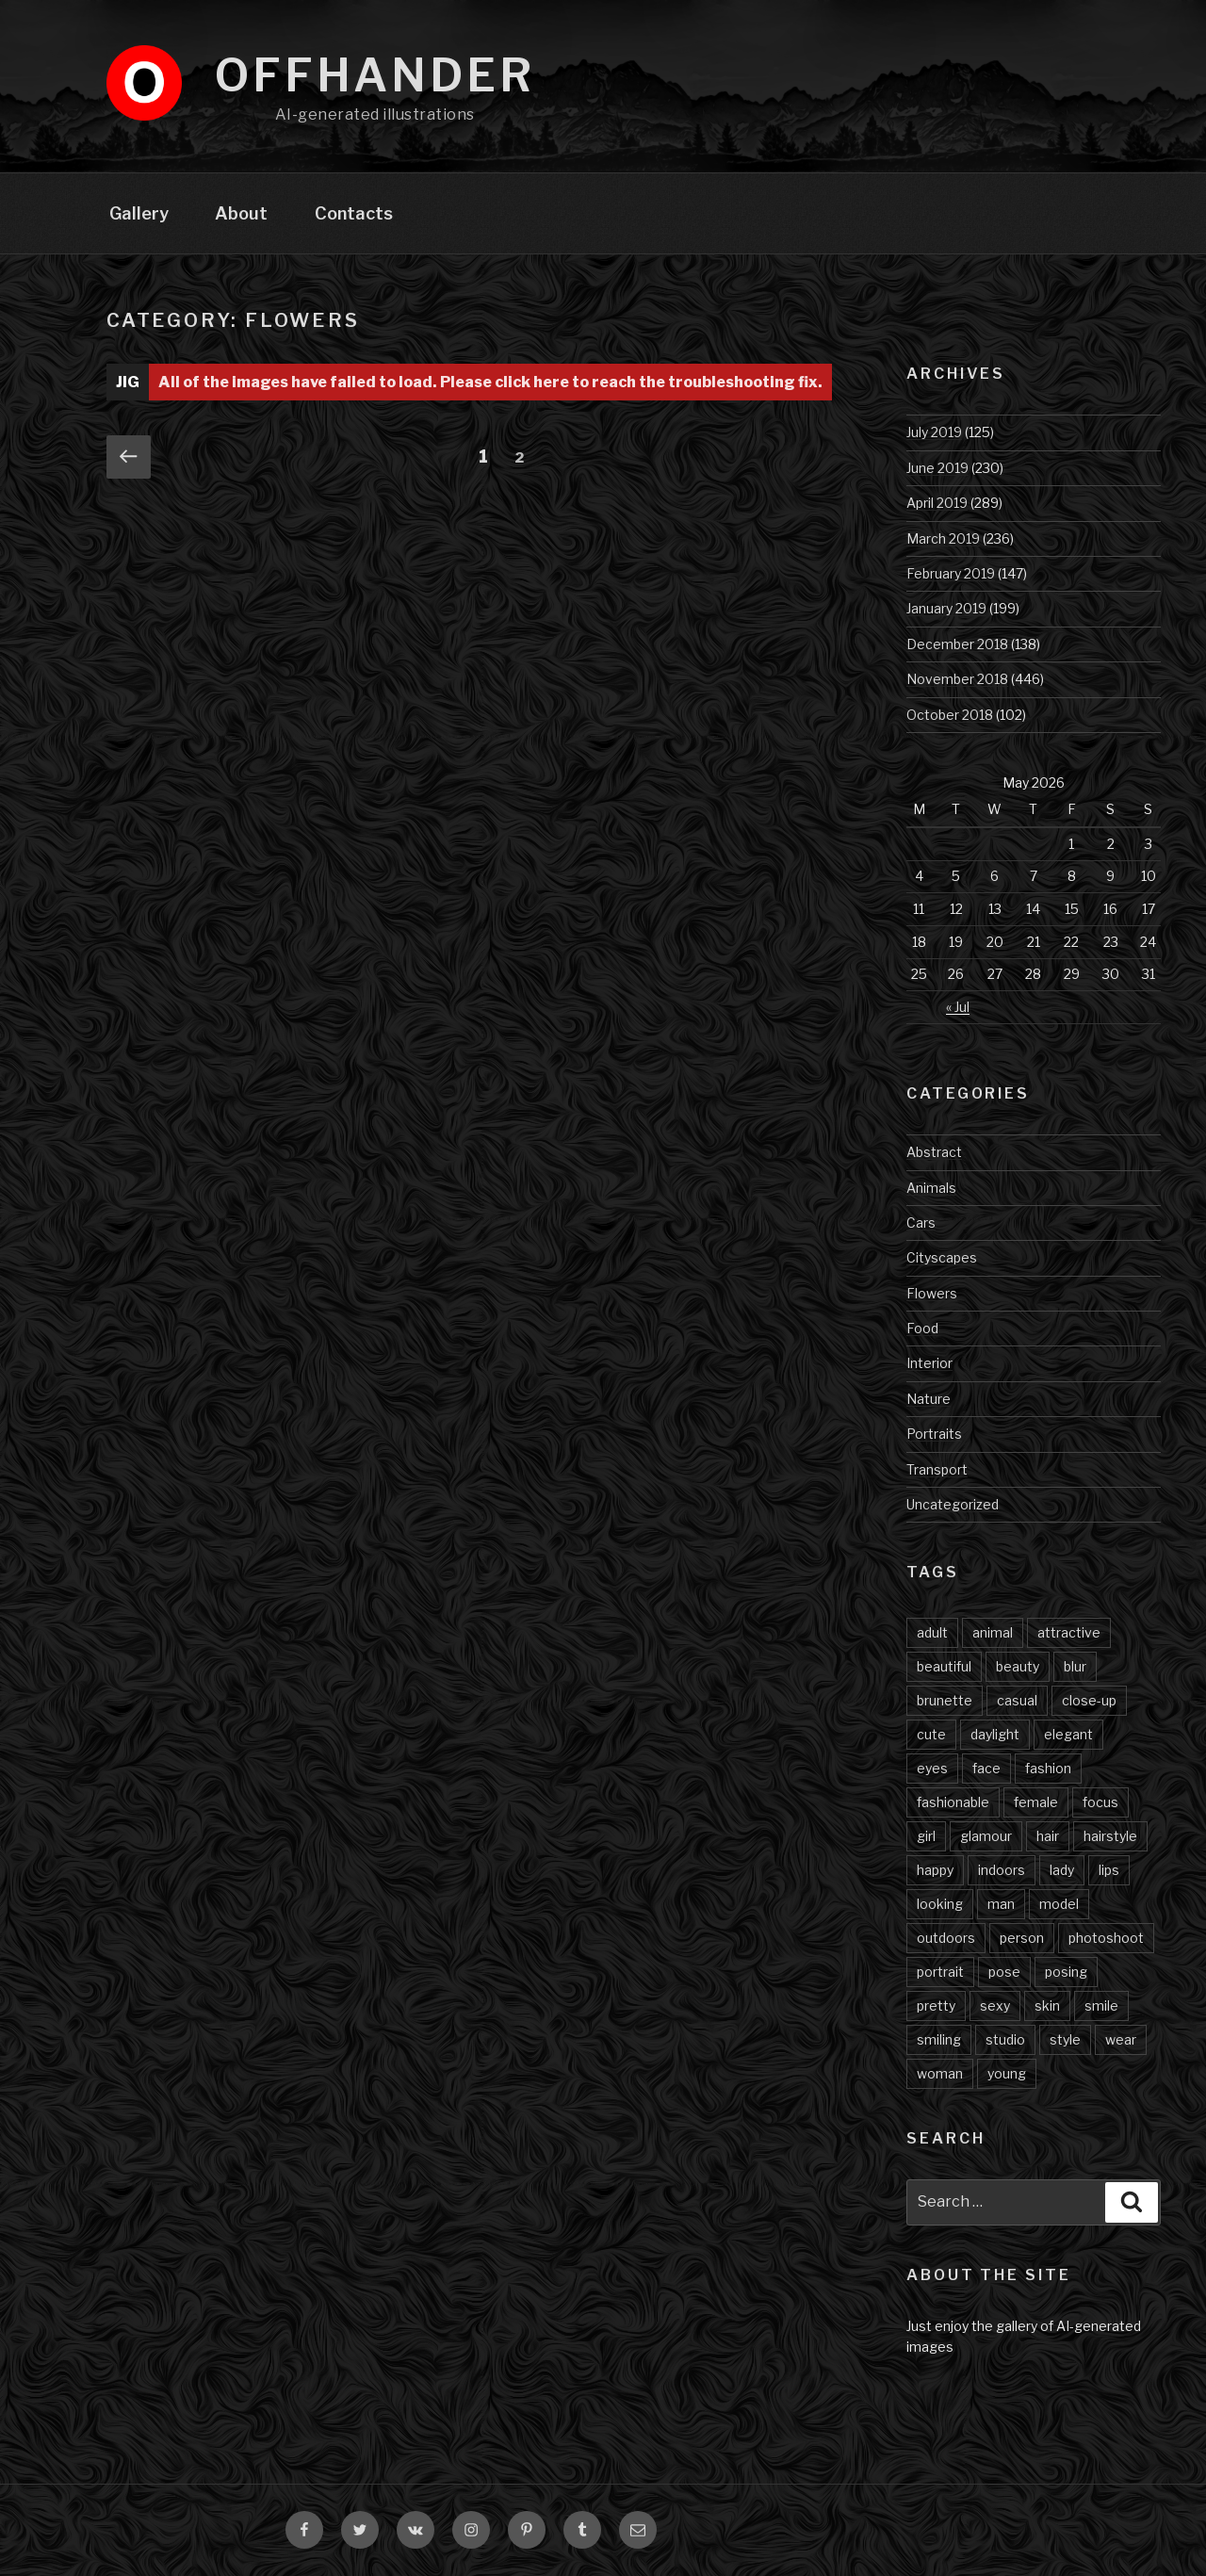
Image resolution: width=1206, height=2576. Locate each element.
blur (1075, 1666)
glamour (986, 1836)
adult (932, 1632)
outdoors (946, 1938)
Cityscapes (941, 1257)
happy (935, 1870)
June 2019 (937, 468)
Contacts (354, 213)
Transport (937, 1469)
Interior (929, 1363)
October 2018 (949, 715)
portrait (940, 1972)
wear (1120, 2039)
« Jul (958, 1007)
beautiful (944, 1666)
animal (992, 1632)
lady (1062, 1870)
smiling (939, 2039)
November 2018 (957, 679)
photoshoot (1106, 1938)
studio (1005, 2039)
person (1022, 1938)
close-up (1089, 1700)
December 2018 (957, 644)
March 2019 (943, 538)
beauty (1017, 1666)
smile (1101, 2005)
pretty (936, 2005)
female (1036, 1802)
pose (1004, 1972)
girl (926, 1836)
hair (1047, 1836)
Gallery (139, 213)
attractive (1068, 1632)
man (1001, 1904)
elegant (1068, 1734)
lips (1109, 1870)
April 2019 (937, 503)
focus (1100, 1802)
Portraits (934, 1434)
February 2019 (950, 573)
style (1065, 2039)
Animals (931, 1188)
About (241, 213)
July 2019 (934, 432)
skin (1047, 2005)
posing (1066, 1972)
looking (940, 1904)
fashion (1048, 1768)
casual (1017, 1700)
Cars (921, 1223)
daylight (994, 1734)
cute (931, 1734)
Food (922, 1328)
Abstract (934, 1152)
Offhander (375, 75)
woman (940, 2073)
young (1006, 2073)
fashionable (953, 1802)
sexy (995, 2005)
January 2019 (946, 608)
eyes (932, 1768)
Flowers (931, 1293)
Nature (928, 1399)
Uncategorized (952, 1504)
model (1059, 1904)
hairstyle (1110, 1836)
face (986, 1768)
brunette (944, 1700)
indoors (1001, 1870)
